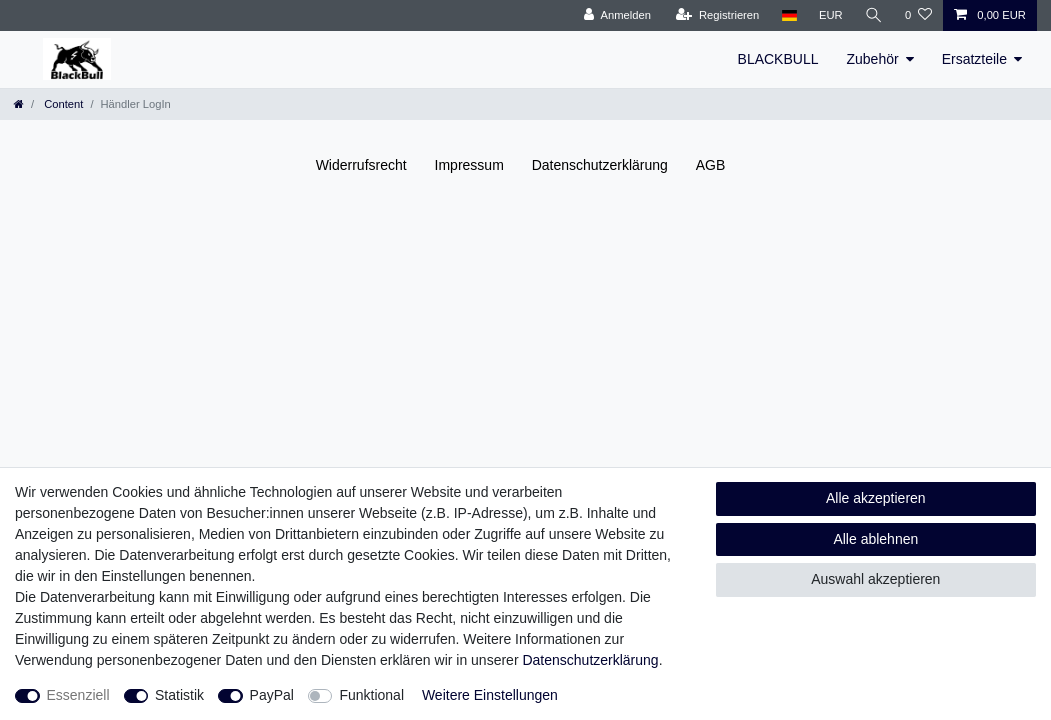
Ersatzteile (974, 59)
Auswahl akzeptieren (875, 579)
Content (62, 104)
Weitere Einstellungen (490, 695)
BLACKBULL (778, 59)
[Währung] (831, 15)
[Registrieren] (717, 15)
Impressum (469, 165)
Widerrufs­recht (361, 165)
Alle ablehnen (875, 539)
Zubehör (872, 59)
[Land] (788, 15)
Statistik (179, 695)
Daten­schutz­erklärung (600, 165)
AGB (711, 165)
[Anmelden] (617, 15)
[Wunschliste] (918, 15)
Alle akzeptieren (876, 498)
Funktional (371, 695)
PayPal (272, 695)
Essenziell (78, 695)
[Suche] (874, 15)
